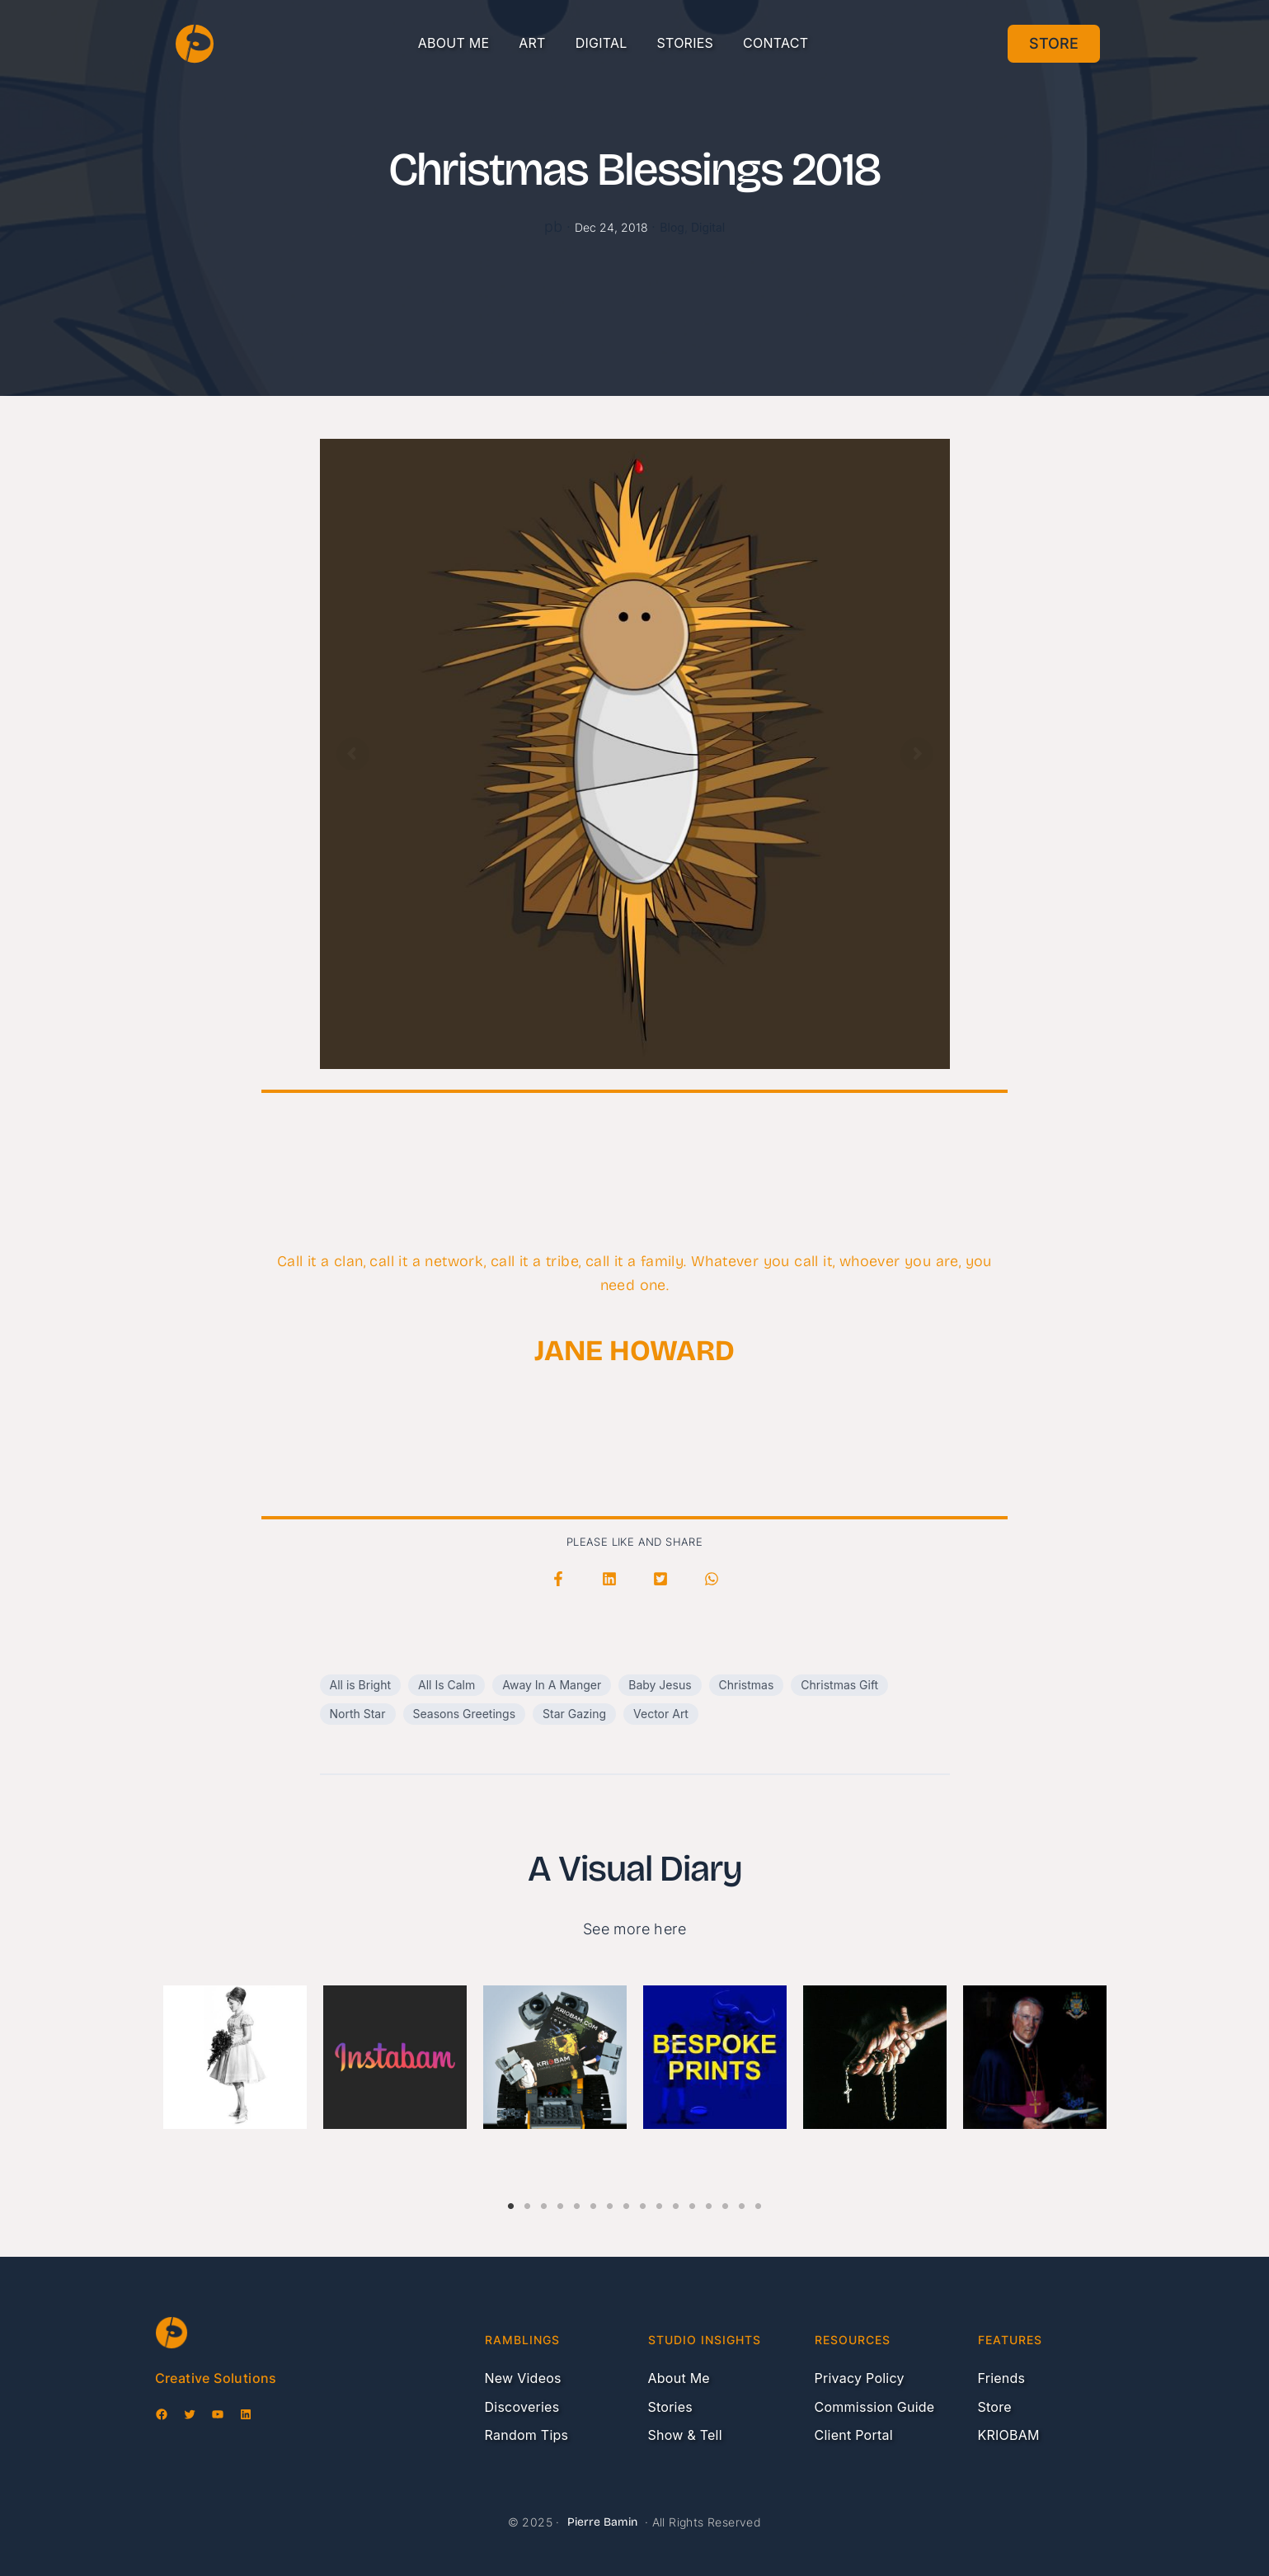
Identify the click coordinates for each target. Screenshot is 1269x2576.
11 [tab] (676, 2196)
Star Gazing (574, 1714)
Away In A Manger (551, 1685)
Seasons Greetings (464, 1714)
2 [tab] (527, 2196)
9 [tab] (643, 2196)
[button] (558, 1578)
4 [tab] (560, 2196)
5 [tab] (577, 2196)
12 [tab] (692, 2196)
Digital (708, 227)
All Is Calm (446, 1685)
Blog (672, 227)
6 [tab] (593, 2196)
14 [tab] (725, 2196)
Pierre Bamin (602, 2522)
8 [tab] (626, 2196)
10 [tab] (659, 2196)
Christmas (746, 1685)
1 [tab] (511, 2196)
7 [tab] (610, 2196)
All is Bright (361, 1685)
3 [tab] (544, 2196)
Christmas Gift (839, 1685)
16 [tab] (758, 2196)
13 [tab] (709, 2196)
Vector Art (661, 1714)
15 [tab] (742, 2196)
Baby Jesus (659, 1685)
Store (1054, 43)
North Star (358, 1714)
